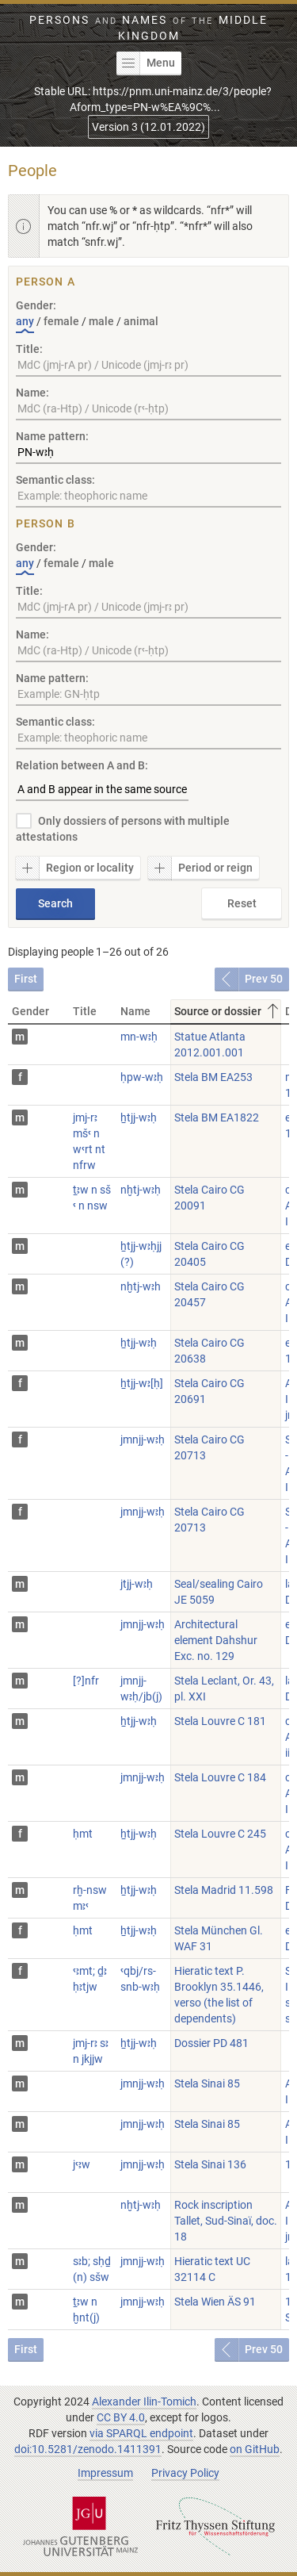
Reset (242, 903)
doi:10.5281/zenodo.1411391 (88, 2449)
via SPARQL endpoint (141, 2433)
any (25, 321)
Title (85, 1011)
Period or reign (200, 868)
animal (141, 321)
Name (135, 1011)
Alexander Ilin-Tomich (144, 2401)
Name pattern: (52, 436)
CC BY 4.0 (121, 2417)
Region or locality (75, 868)
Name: (32, 392)
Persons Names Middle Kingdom (148, 27)
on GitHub (255, 2449)
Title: (29, 349)
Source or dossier (227, 1011)
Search (55, 903)
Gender (30, 1011)
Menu (145, 63)
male (101, 321)
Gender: (36, 305)
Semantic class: (55, 479)
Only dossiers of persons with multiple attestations (123, 829)
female (61, 321)
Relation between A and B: (82, 765)
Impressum (105, 2473)
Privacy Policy (185, 2473)
